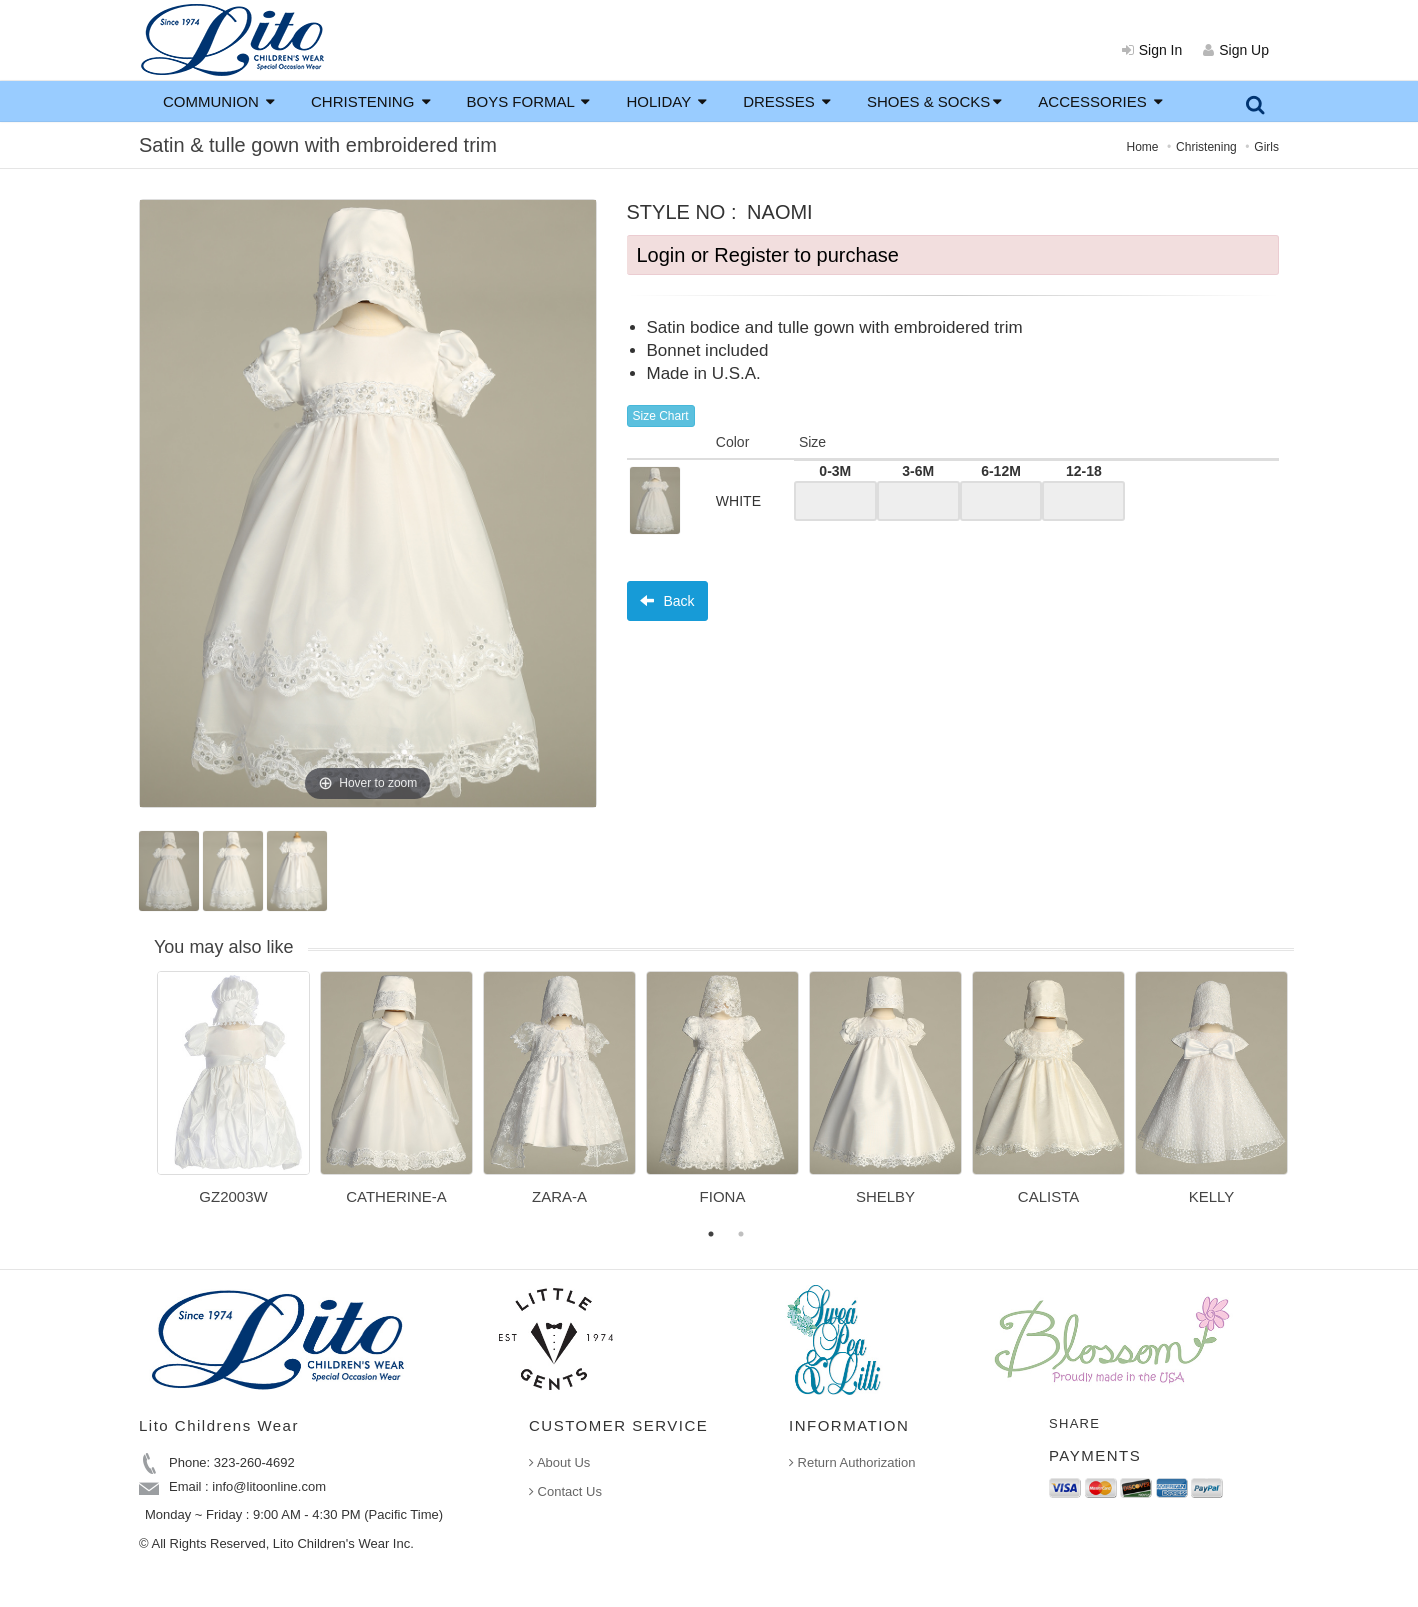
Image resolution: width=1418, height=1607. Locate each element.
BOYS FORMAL (529, 101)
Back (667, 601)
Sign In (1152, 50)
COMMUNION (219, 101)
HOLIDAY (666, 101)
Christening (1206, 147)
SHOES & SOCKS (934, 101)
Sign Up (1236, 50)
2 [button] (741, 1234)
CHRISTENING (371, 101)
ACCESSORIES (1100, 101)
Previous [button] (142, 1100)
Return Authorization (852, 1462)
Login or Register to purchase (768, 255)
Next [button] (1309, 1100)
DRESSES (787, 101)
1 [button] (711, 1234)
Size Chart (661, 416)
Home (1143, 147)
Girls (1266, 147)
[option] (233, 1095)
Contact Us (565, 1491)
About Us (559, 1462)
